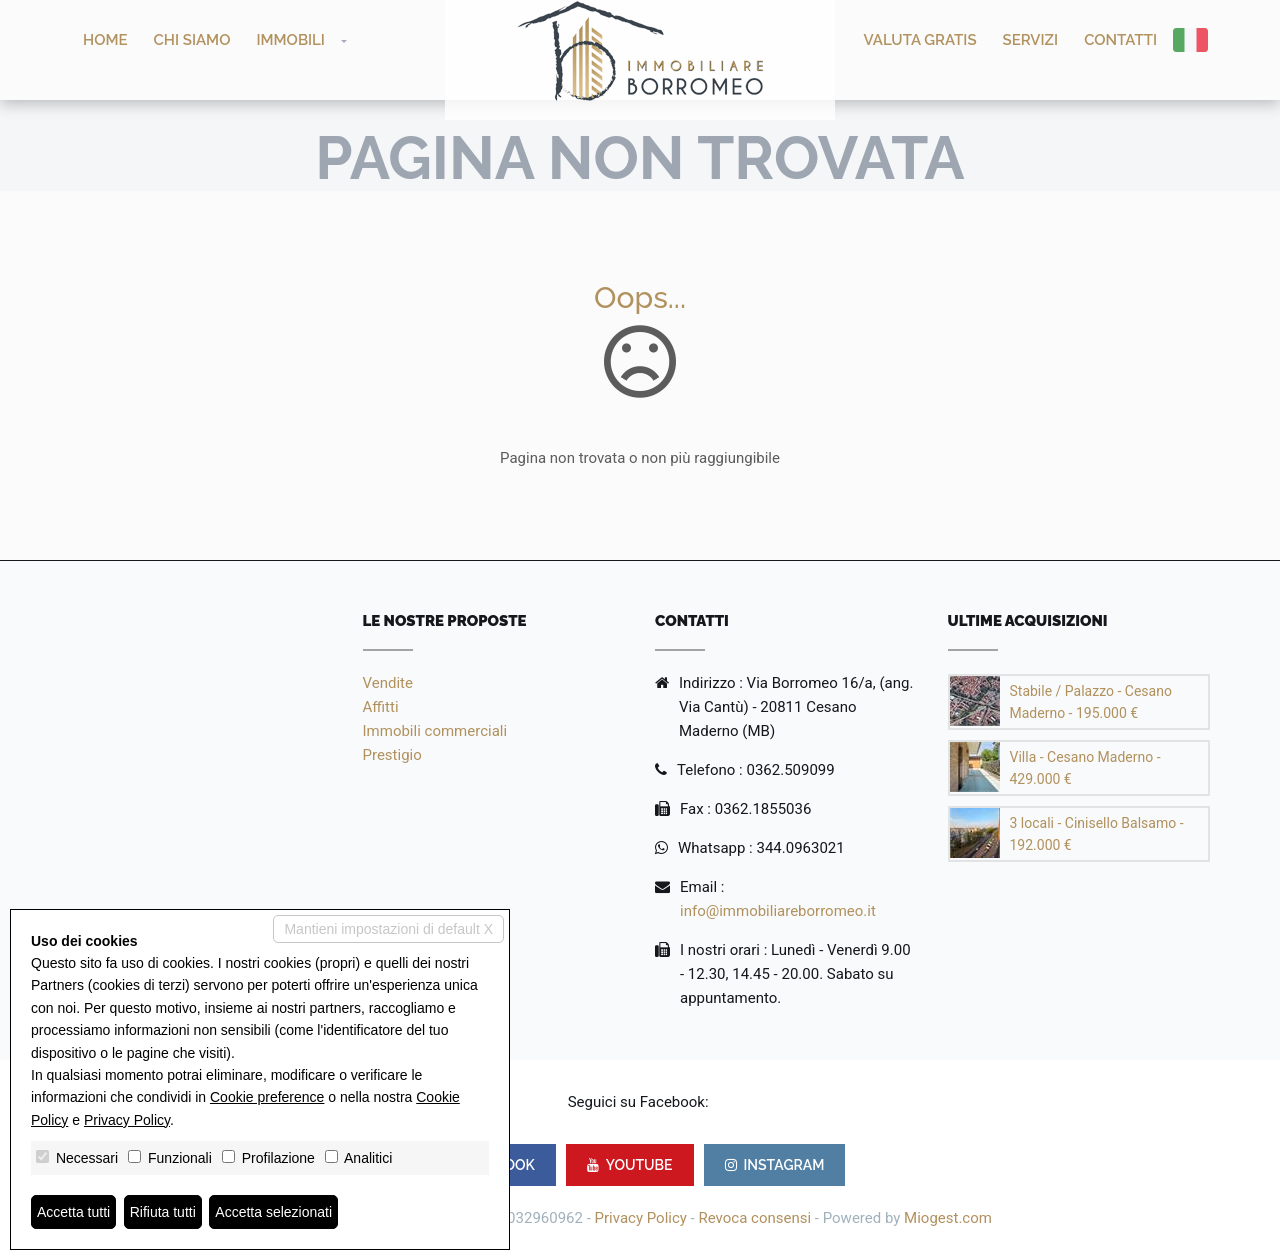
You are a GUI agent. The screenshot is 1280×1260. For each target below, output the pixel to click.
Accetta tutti (73, 1212)
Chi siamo (192, 40)
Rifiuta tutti (163, 1212)
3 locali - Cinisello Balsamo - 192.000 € (1097, 834)
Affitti (381, 707)
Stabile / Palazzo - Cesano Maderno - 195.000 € (1091, 702)
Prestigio (392, 755)
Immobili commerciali (435, 731)
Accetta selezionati (273, 1212)
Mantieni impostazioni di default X (388, 929)
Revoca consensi (754, 1218)
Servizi (1031, 40)
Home (105, 40)
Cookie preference (267, 1097)
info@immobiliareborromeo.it (778, 911)
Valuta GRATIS (920, 40)
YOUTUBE (630, 1165)
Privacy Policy (641, 1218)
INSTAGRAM (775, 1165)
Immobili (290, 40)
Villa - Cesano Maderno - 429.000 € (1085, 768)
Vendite (388, 683)
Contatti (1120, 40)
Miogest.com (948, 1218)
